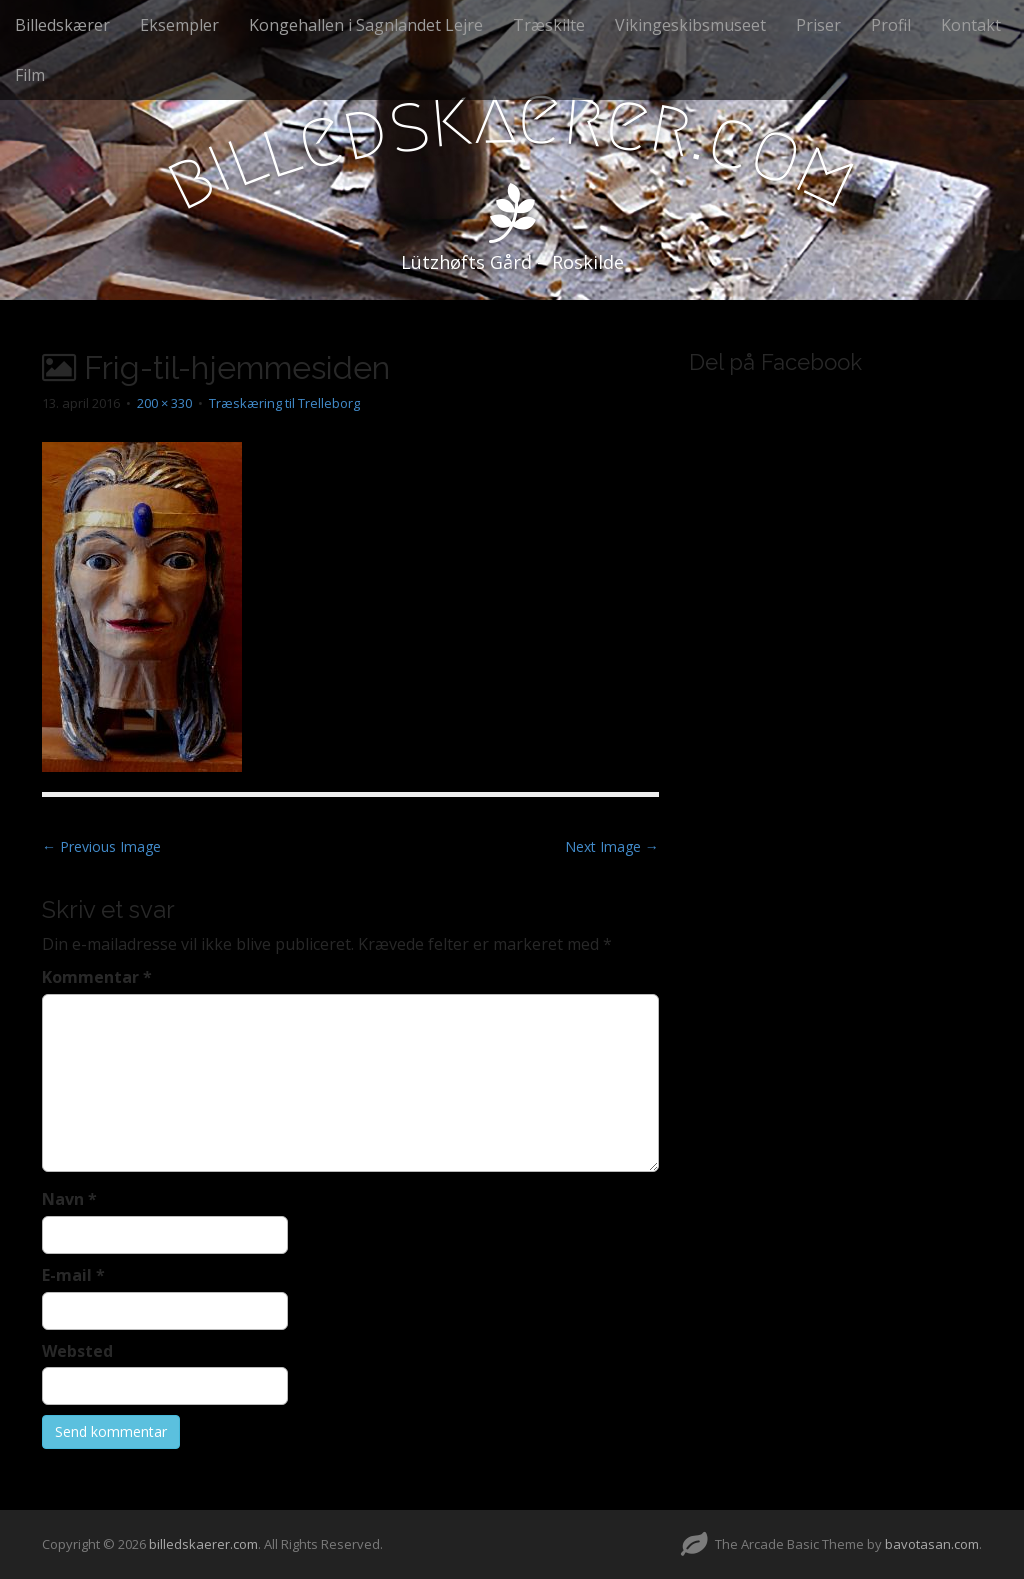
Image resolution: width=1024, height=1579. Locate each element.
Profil (891, 25)
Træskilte (549, 25)
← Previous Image (101, 846)
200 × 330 (164, 403)
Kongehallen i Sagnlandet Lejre (366, 25)
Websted (77, 1351)
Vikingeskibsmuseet (690, 25)
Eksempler (179, 25)
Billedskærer (62, 25)
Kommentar (97, 977)
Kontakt (971, 25)
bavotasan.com (932, 1544)
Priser (818, 25)
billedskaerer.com (203, 1544)
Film (30, 75)
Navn (69, 1199)
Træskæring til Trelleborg (284, 403)
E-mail (73, 1275)
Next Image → (612, 846)
